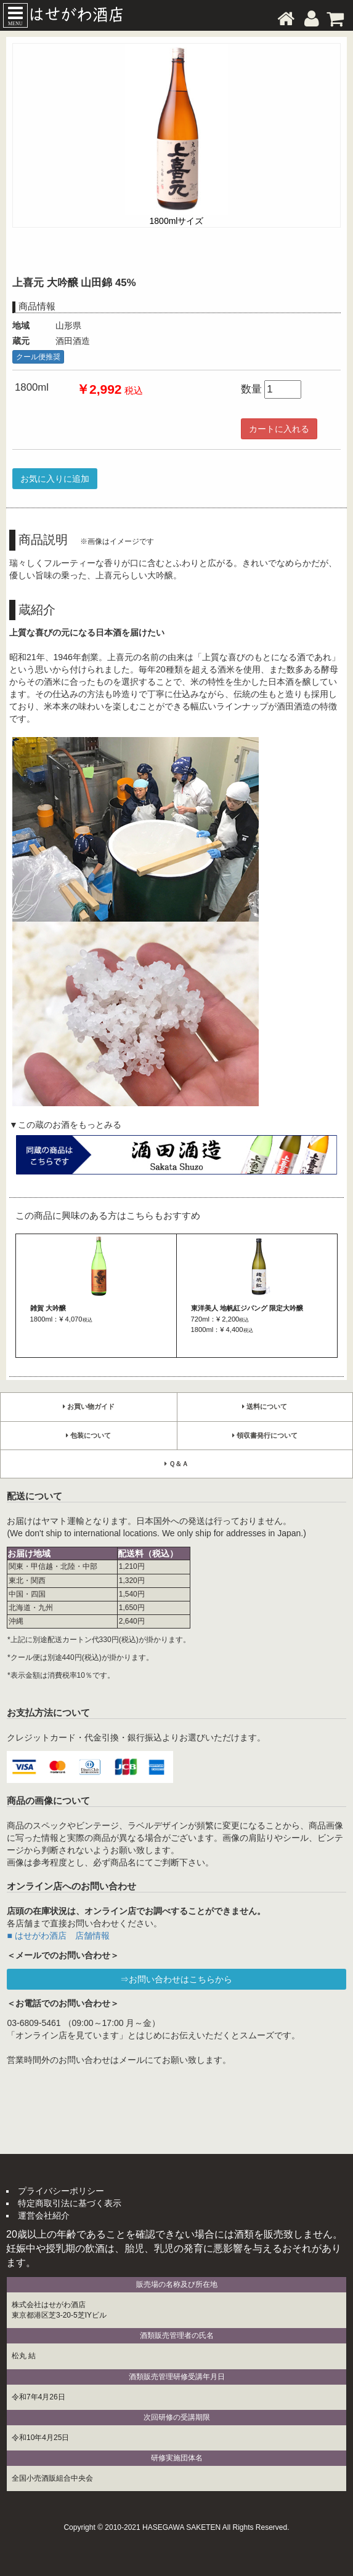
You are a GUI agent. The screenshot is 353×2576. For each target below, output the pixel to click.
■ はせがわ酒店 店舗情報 (58, 1935)
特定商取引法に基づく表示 (69, 2203)
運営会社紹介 (44, 2215)
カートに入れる (279, 429)
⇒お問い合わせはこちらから (176, 1979)
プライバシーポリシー (61, 2191)
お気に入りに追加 (54, 479)
